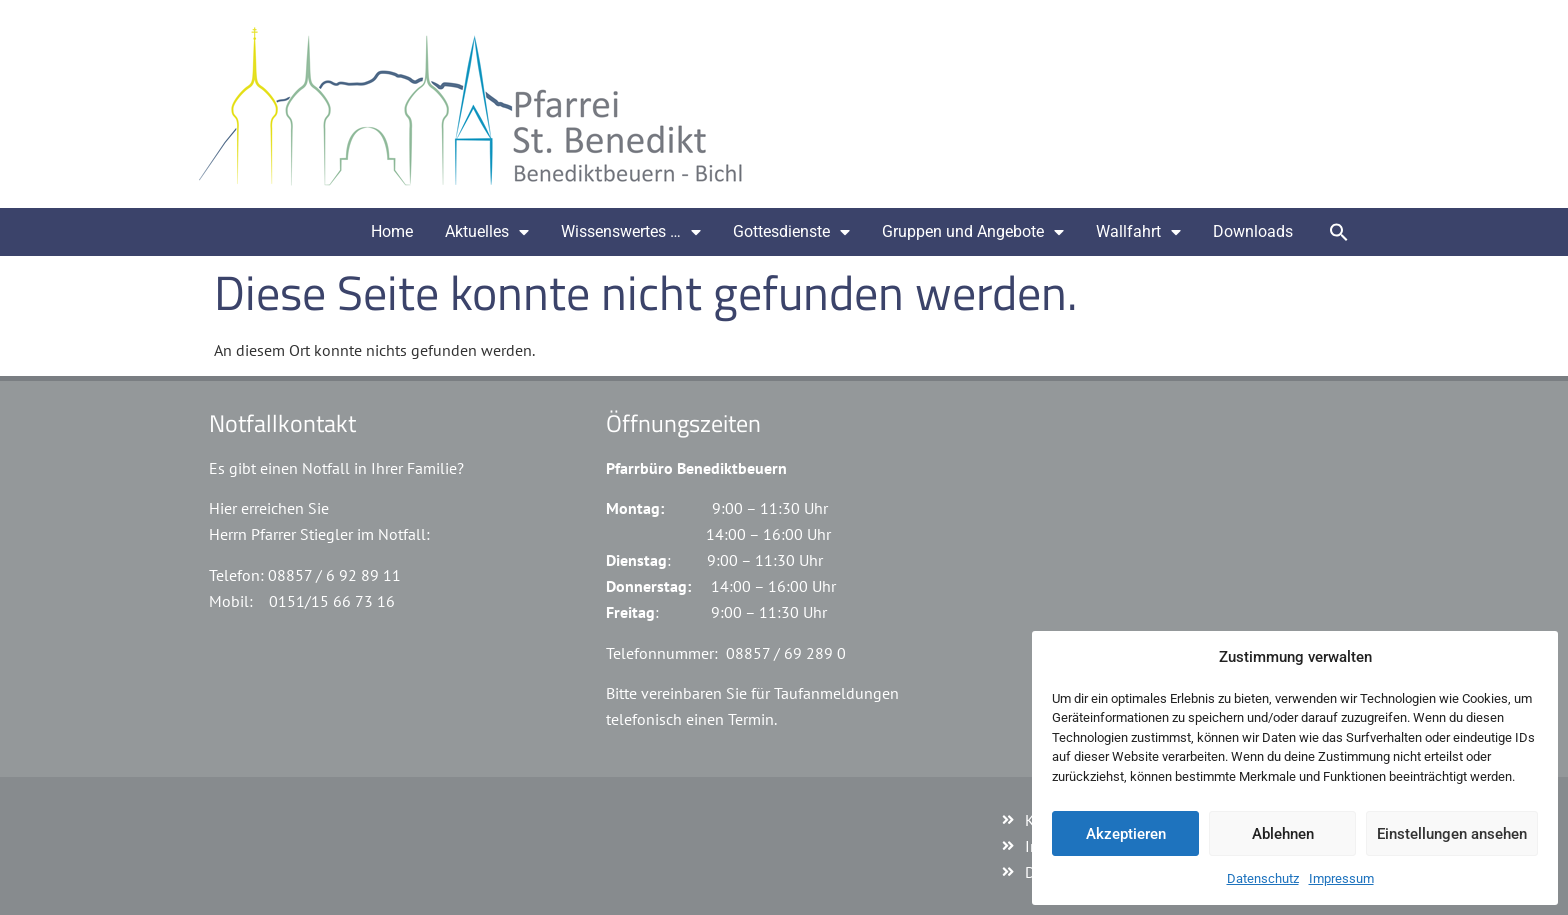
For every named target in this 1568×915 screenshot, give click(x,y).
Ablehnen (1283, 834)
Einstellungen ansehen (1452, 834)
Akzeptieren (1126, 834)
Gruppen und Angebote (973, 232)
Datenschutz (1263, 878)
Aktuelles (487, 232)
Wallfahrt (1138, 232)
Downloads (1253, 231)
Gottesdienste (791, 232)
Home (392, 231)
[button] (1339, 232)
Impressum (1341, 878)
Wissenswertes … (631, 232)
